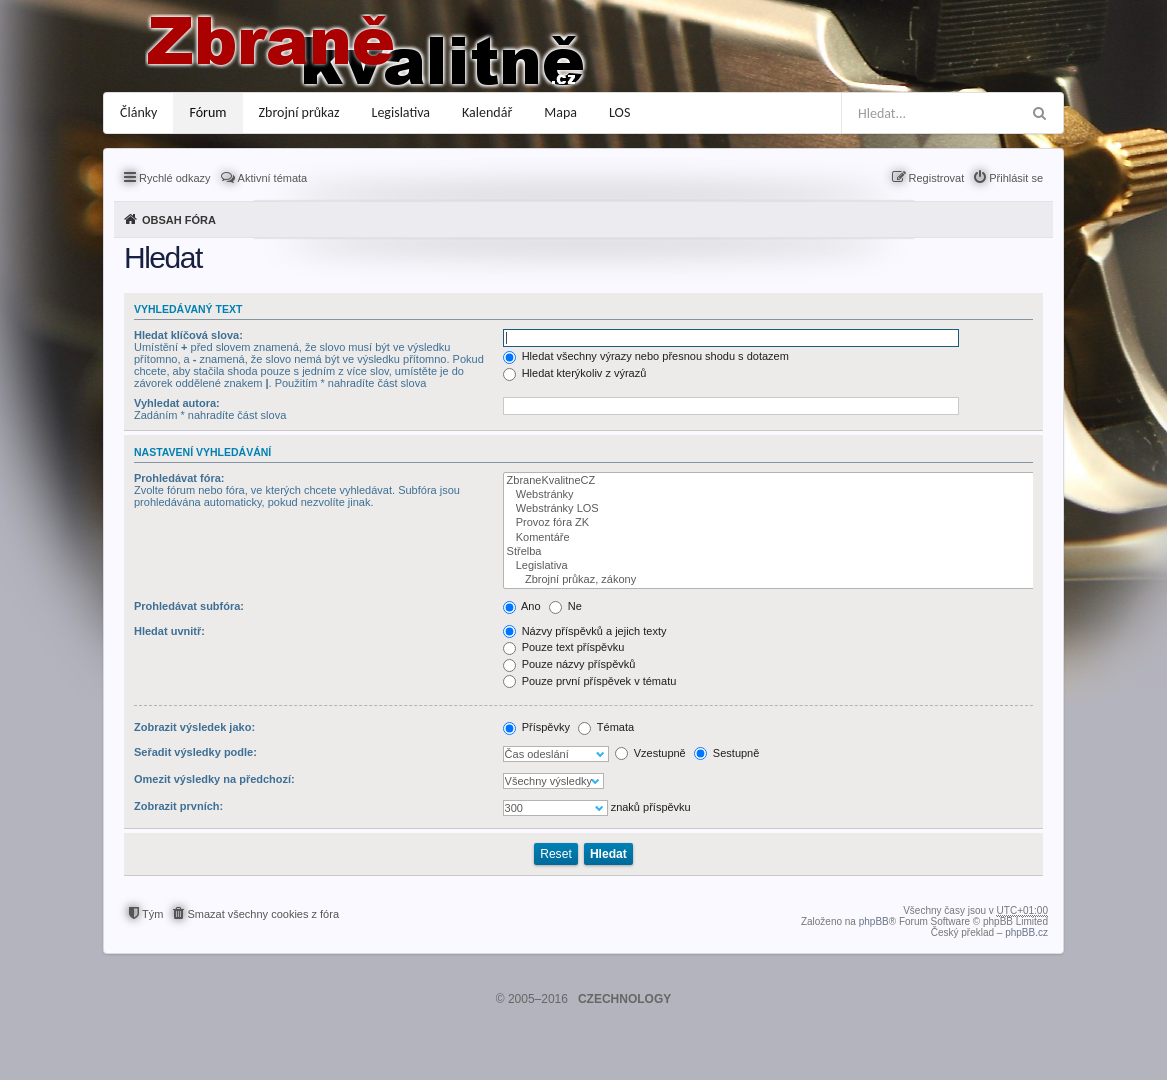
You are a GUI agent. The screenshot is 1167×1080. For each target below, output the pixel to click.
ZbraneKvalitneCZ (770, 481)
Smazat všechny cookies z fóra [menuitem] (263, 914)
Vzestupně (650, 753)
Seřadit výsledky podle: (195, 752)
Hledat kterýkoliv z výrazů (575, 373)
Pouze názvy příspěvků (569, 664)
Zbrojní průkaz (299, 112)
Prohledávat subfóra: (189, 606)
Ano (522, 606)
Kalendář (487, 112)
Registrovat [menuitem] (937, 178)
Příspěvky (536, 727)
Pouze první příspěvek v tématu (590, 681)
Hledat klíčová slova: (188, 335)
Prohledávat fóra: (179, 478)
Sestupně (727, 753)
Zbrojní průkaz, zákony (770, 580)
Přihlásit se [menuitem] (1016, 178)
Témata (606, 727)
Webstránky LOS (770, 509)
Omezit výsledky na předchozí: (214, 779)
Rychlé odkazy (175, 178)
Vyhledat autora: (177, 403)
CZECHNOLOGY (624, 999)
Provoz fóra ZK (770, 523)
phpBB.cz (1026, 932)
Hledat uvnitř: (169, 631)
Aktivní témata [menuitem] (273, 178)
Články (138, 112)
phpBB (874, 921)
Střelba (770, 552)
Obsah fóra (179, 220)
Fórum (207, 112)
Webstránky (770, 495)
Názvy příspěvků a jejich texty (585, 631)
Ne (565, 606)
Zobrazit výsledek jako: (194, 727)
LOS (619, 112)
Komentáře (770, 538)
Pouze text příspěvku (564, 647)
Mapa (560, 112)
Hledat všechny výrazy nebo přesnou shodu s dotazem (646, 356)
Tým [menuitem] (152, 914)
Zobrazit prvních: (178, 806)
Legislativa (401, 112)
